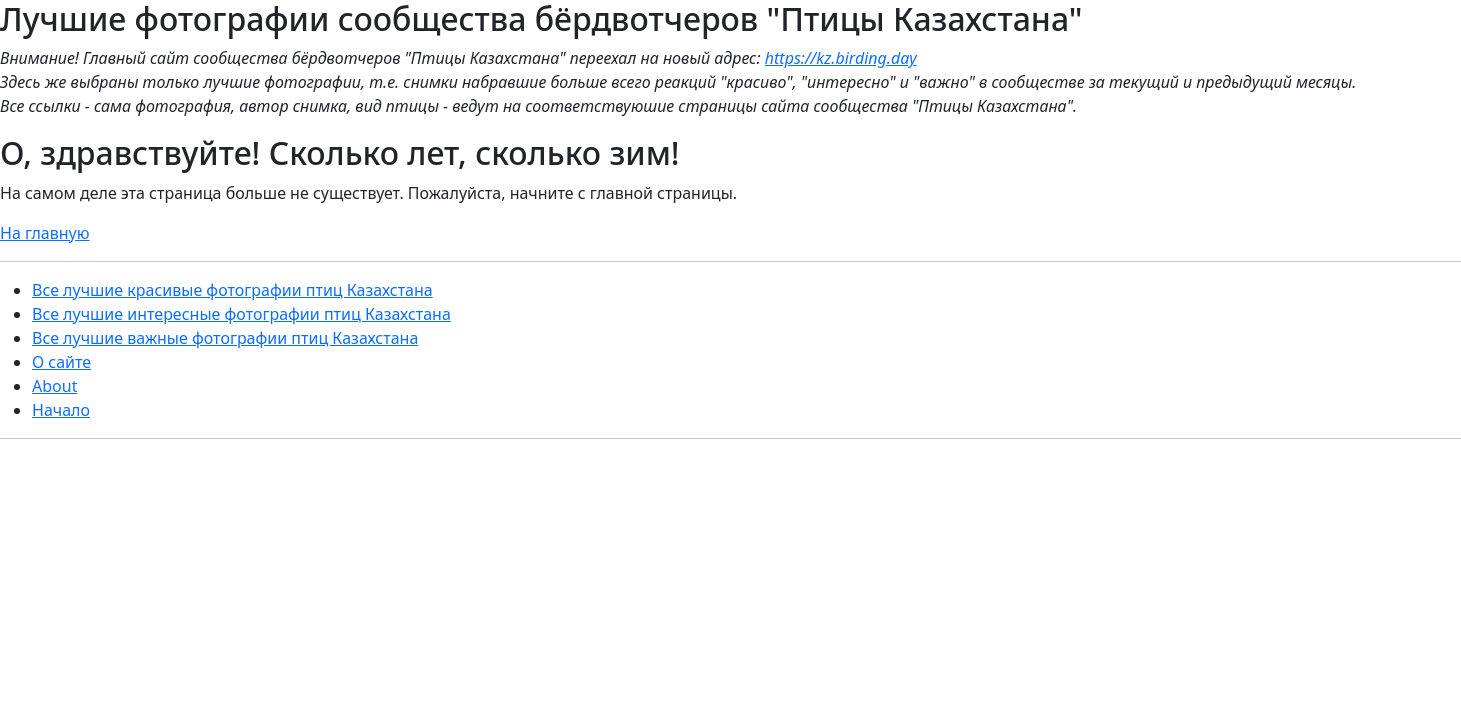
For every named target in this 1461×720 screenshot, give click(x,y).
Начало (61, 410)
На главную (45, 233)
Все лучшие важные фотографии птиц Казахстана (225, 338)
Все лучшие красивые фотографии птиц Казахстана (232, 290)
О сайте (61, 362)
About (54, 386)
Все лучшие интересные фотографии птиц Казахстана (241, 314)
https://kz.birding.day (841, 58)
